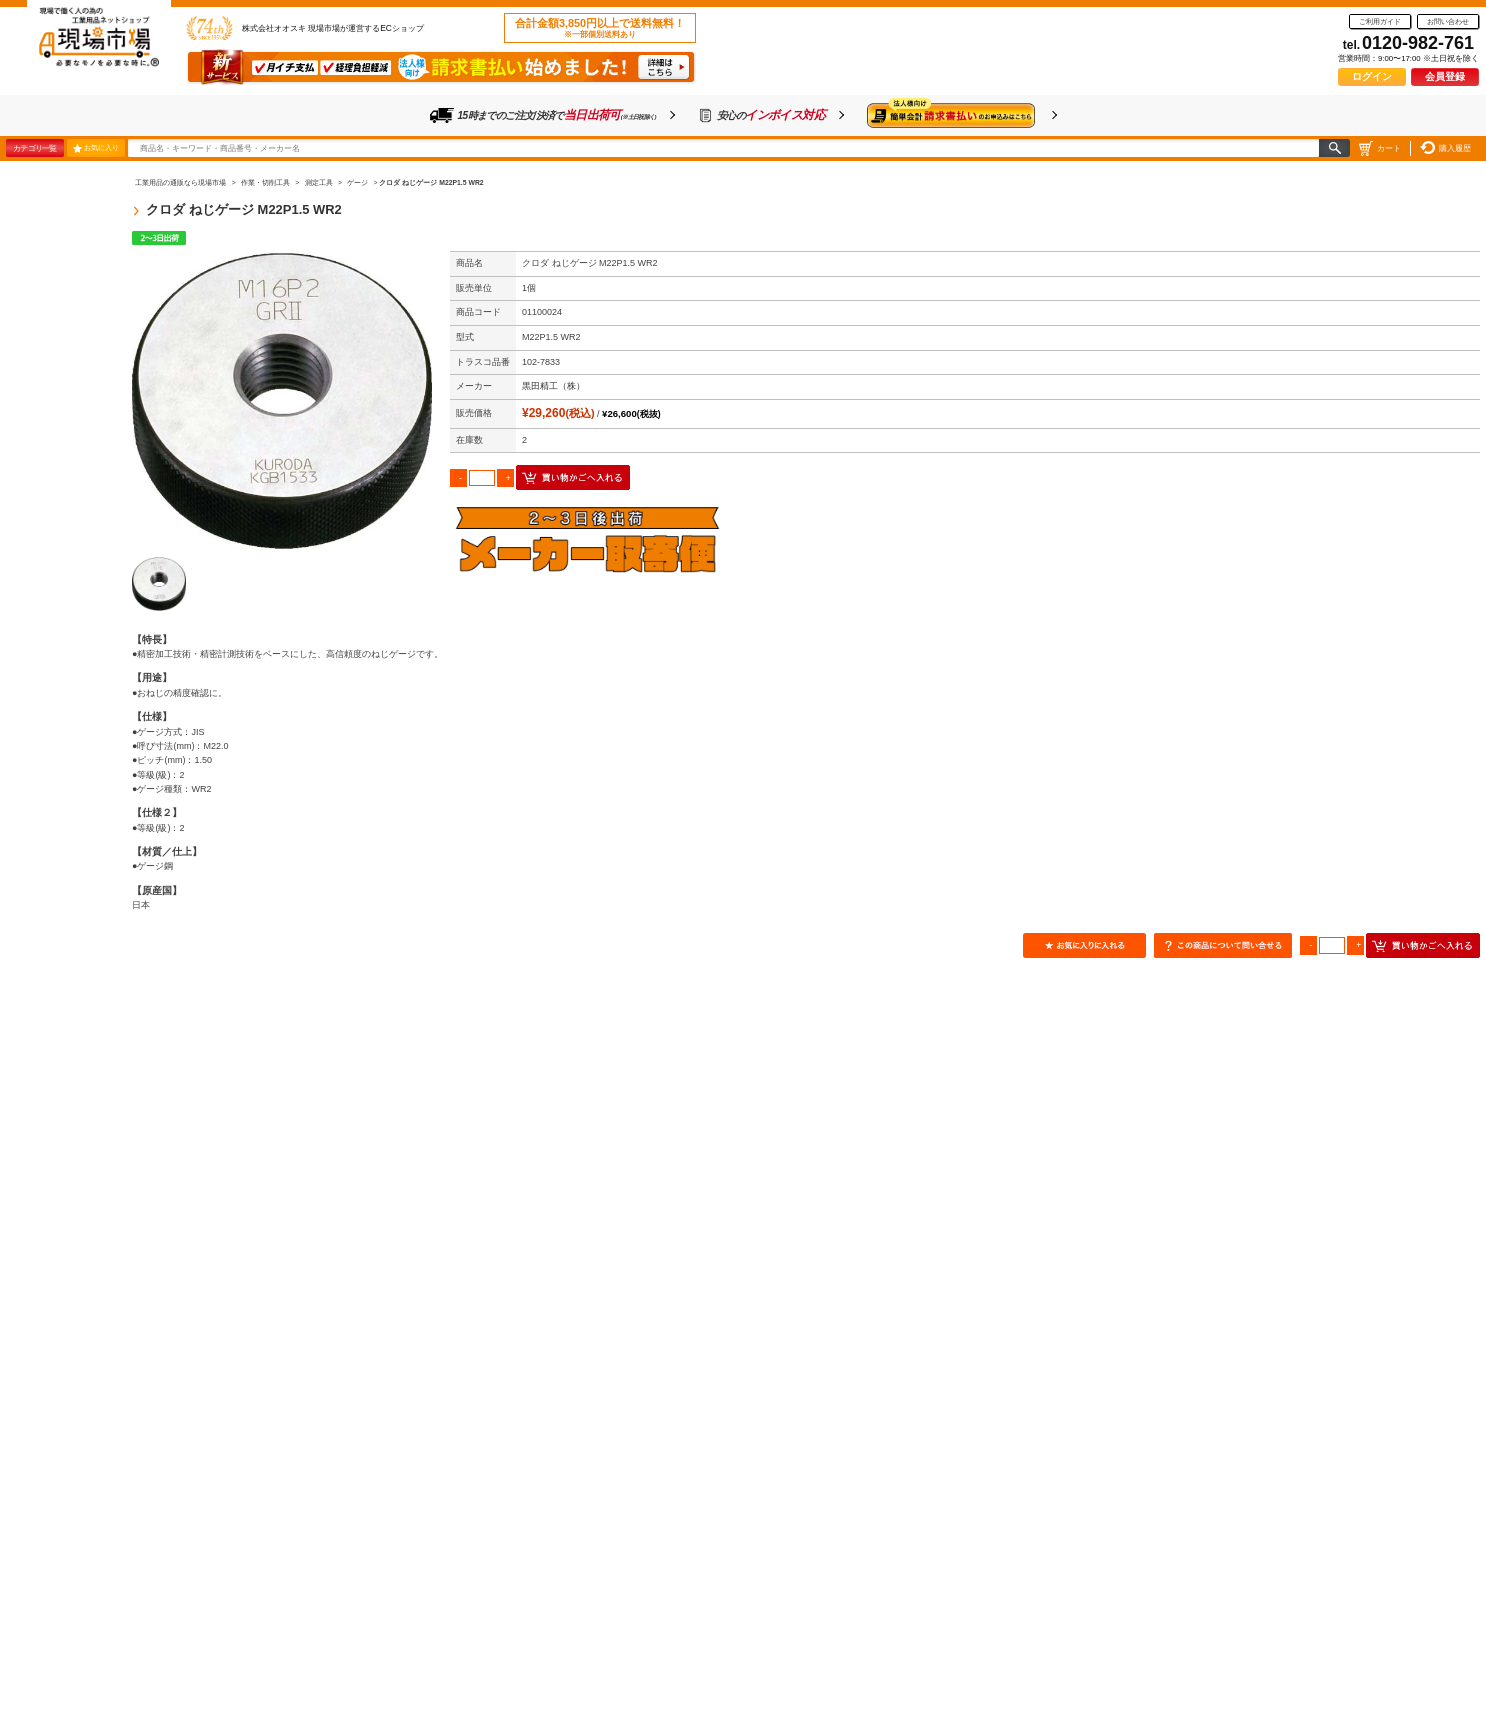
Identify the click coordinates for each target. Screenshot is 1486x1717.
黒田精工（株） (553, 386)
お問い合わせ (1448, 21)
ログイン (1372, 76)
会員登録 (1445, 76)
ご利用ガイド (1380, 21)
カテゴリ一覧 (34, 148)
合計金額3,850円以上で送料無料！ (600, 28)
